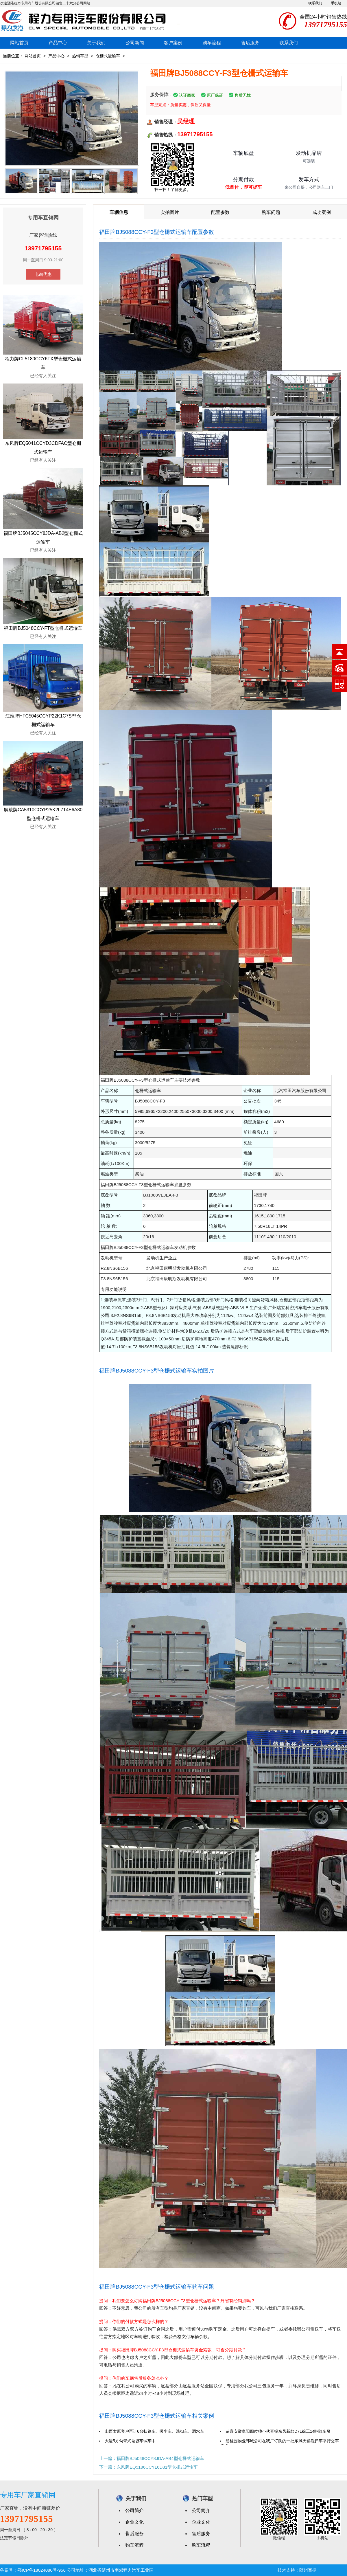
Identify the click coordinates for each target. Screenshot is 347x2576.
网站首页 (19, 42)
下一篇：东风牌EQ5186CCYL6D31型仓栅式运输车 (148, 2467)
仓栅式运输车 (108, 56)
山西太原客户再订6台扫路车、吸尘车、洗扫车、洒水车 (154, 2431)
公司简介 (134, 2510)
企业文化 (134, 2522)
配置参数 (220, 212)
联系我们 (315, 3)
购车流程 (211, 42)
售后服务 (250, 42)
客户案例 (173, 42)
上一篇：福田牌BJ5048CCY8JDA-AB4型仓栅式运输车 (151, 2458)
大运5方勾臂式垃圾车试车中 (130, 2441)
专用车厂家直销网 (28, 2495)
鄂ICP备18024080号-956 (41, 2570)
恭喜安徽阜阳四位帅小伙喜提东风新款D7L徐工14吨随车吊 (278, 2431)
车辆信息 (119, 212)
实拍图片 (169, 212)
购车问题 (271, 212)
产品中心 (58, 42)
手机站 (336, 3)
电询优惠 (43, 274)
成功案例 (321, 212)
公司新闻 (134, 42)
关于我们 (96, 42)
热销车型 (80, 56)
